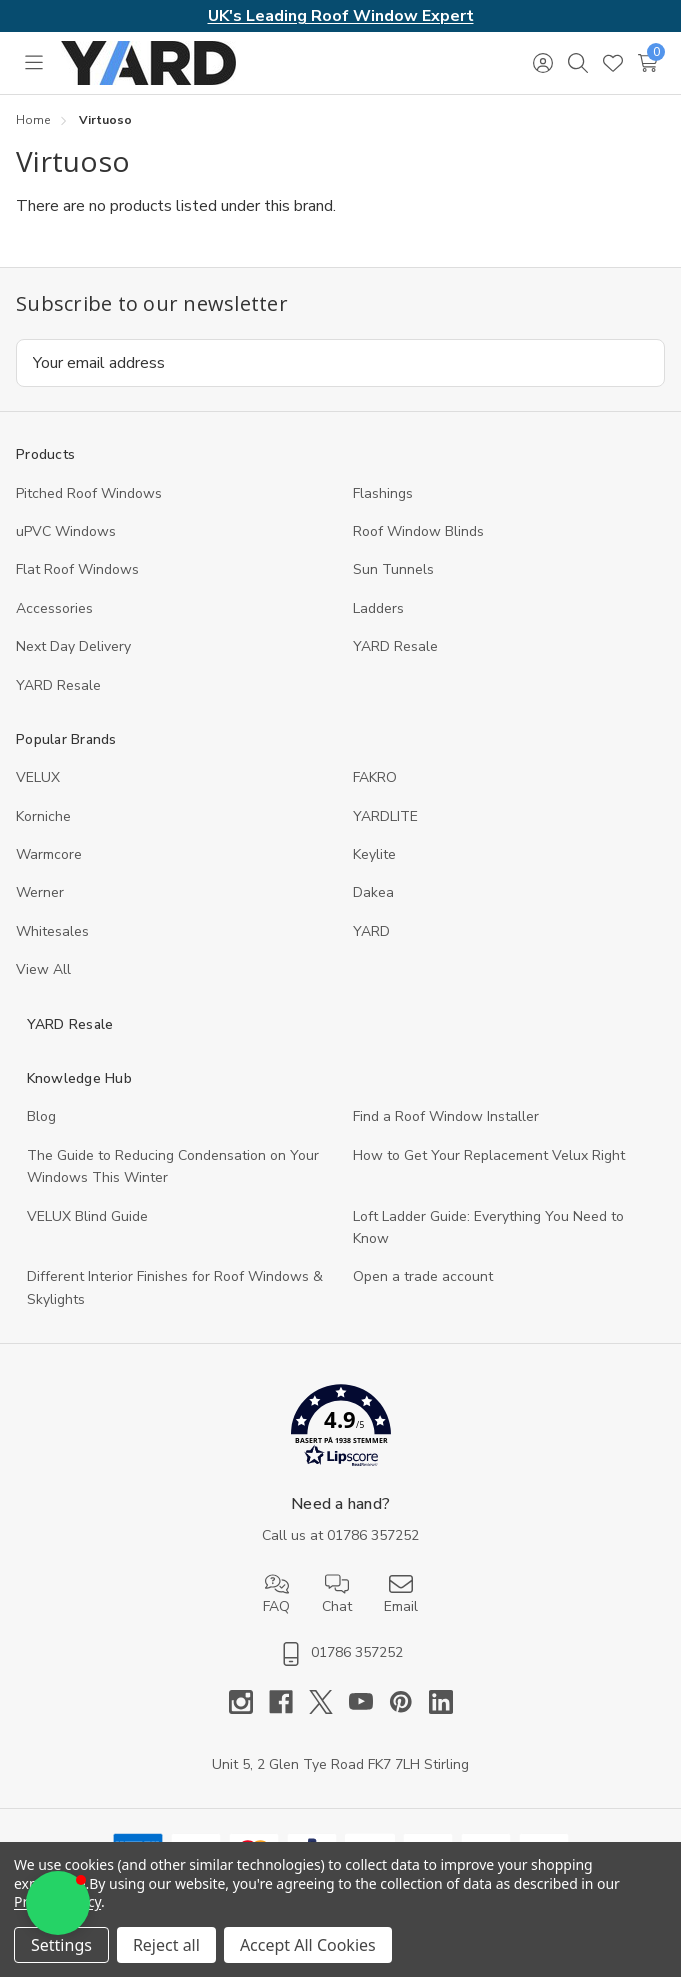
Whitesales (52, 931)
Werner (40, 892)
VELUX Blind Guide (87, 1216)
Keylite (374, 854)
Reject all (166, 1945)
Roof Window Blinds (418, 531)
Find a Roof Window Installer (446, 1116)
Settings (61, 1945)
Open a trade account (423, 1276)
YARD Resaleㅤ (58, 685)
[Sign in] (542, 63)
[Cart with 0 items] (647, 63)
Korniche (43, 816)
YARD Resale (395, 646)
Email (401, 1594)
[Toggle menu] (33, 63)
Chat (337, 1594)
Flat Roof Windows (77, 569)
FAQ (276, 1594)
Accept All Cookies (308, 1945)
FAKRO (375, 777)
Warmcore (49, 854)
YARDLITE (385, 816)
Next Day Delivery (73, 646)
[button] (340, 1429)
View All (43, 969)
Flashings (383, 493)
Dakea (373, 892)
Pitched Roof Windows (89, 493)
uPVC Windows (66, 531)
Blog (41, 1116)
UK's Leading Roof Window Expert (341, 16)
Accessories (54, 608)
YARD (371, 931)
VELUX (38, 777)
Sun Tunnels (393, 569)
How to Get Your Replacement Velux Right (489, 1155)
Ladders (378, 608)
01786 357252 (373, 1535)
